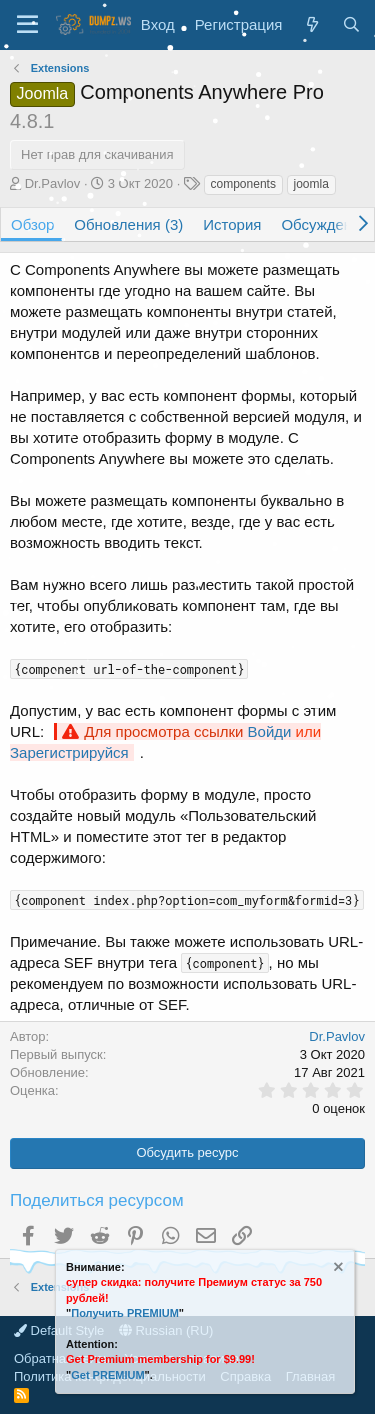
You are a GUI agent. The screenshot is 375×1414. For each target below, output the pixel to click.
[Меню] (27, 25)
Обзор (32, 224)
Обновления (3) (128, 224)
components (243, 184)
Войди (270, 731)
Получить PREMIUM (125, 1313)
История (232, 224)
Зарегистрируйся (69, 752)
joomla (311, 184)
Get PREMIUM (107, 1375)
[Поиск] (351, 24)
